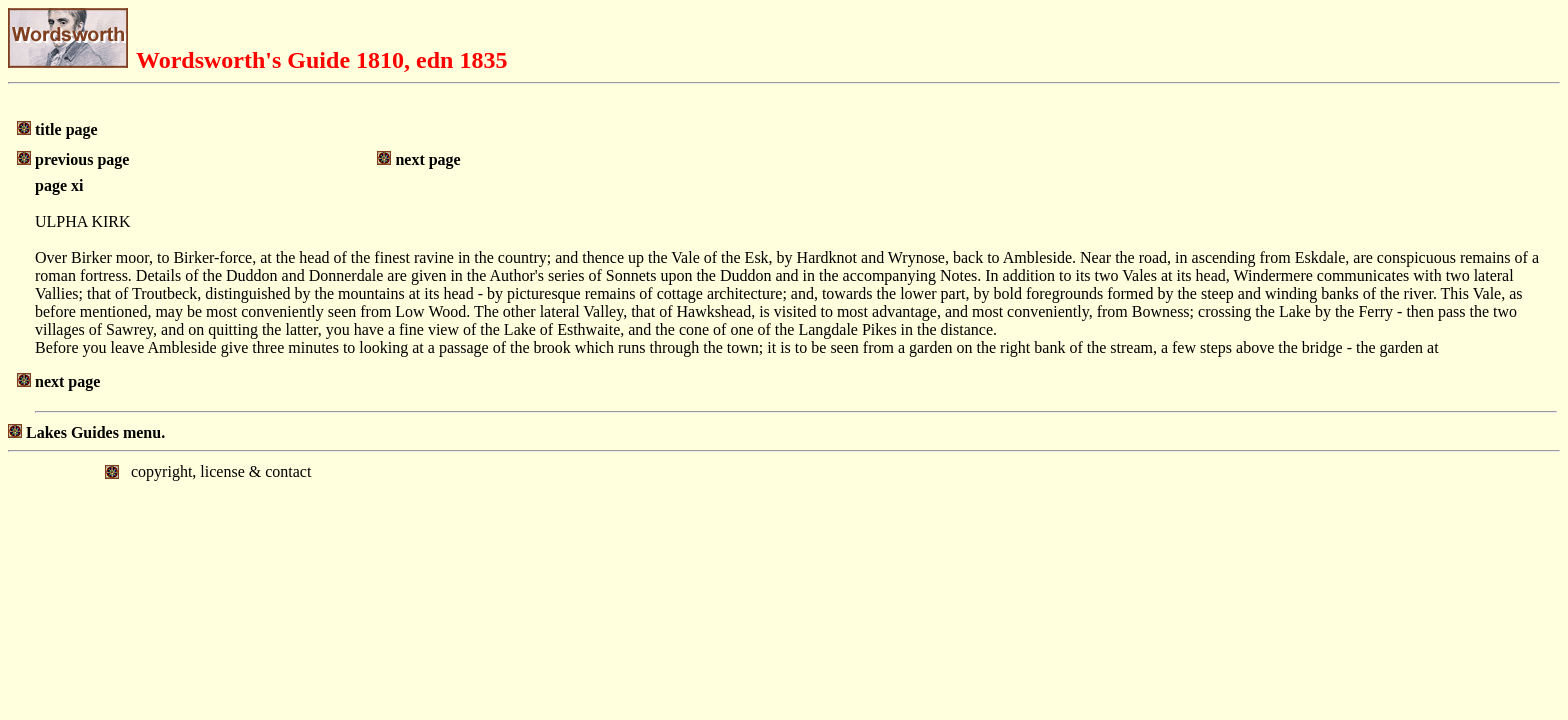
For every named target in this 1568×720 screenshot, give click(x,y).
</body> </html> (784, 535)
